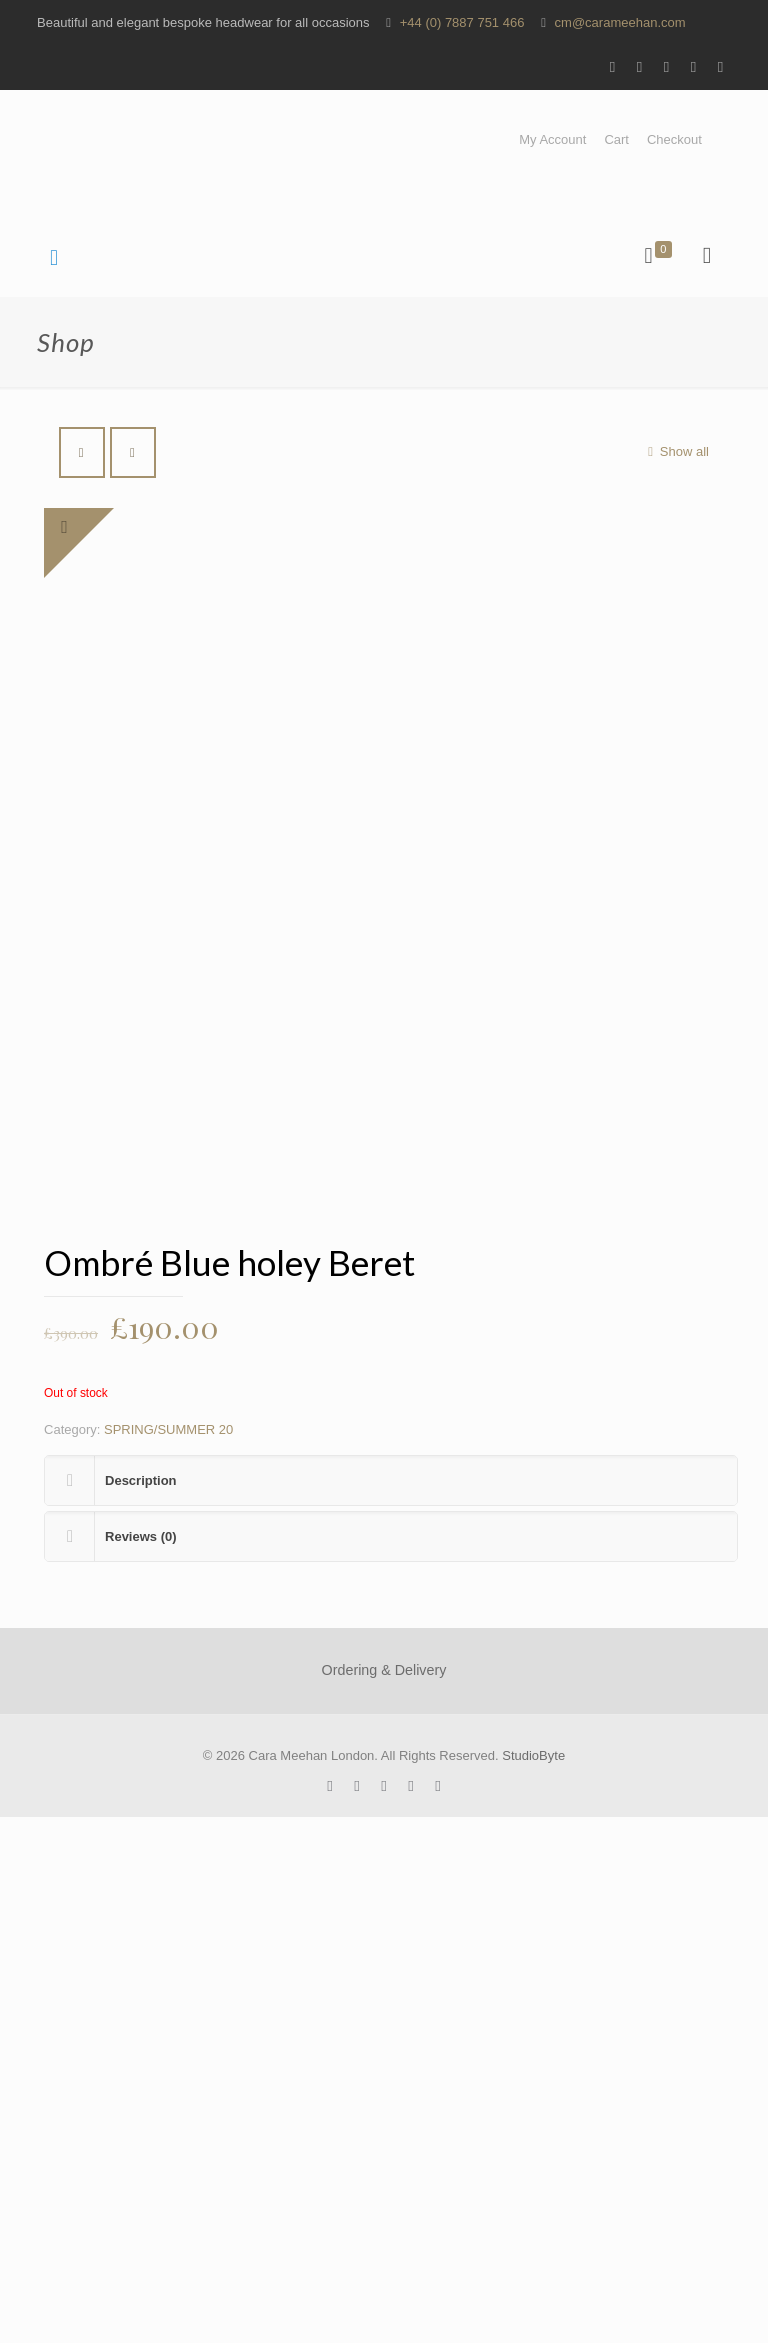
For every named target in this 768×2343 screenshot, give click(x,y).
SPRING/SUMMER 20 (168, 1955)
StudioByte (533, 2281)
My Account (552, 139)
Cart (616, 139)
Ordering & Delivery (384, 2196)
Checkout (674, 139)
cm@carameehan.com (620, 22)
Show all (675, 451)
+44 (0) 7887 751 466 (462, 22)
